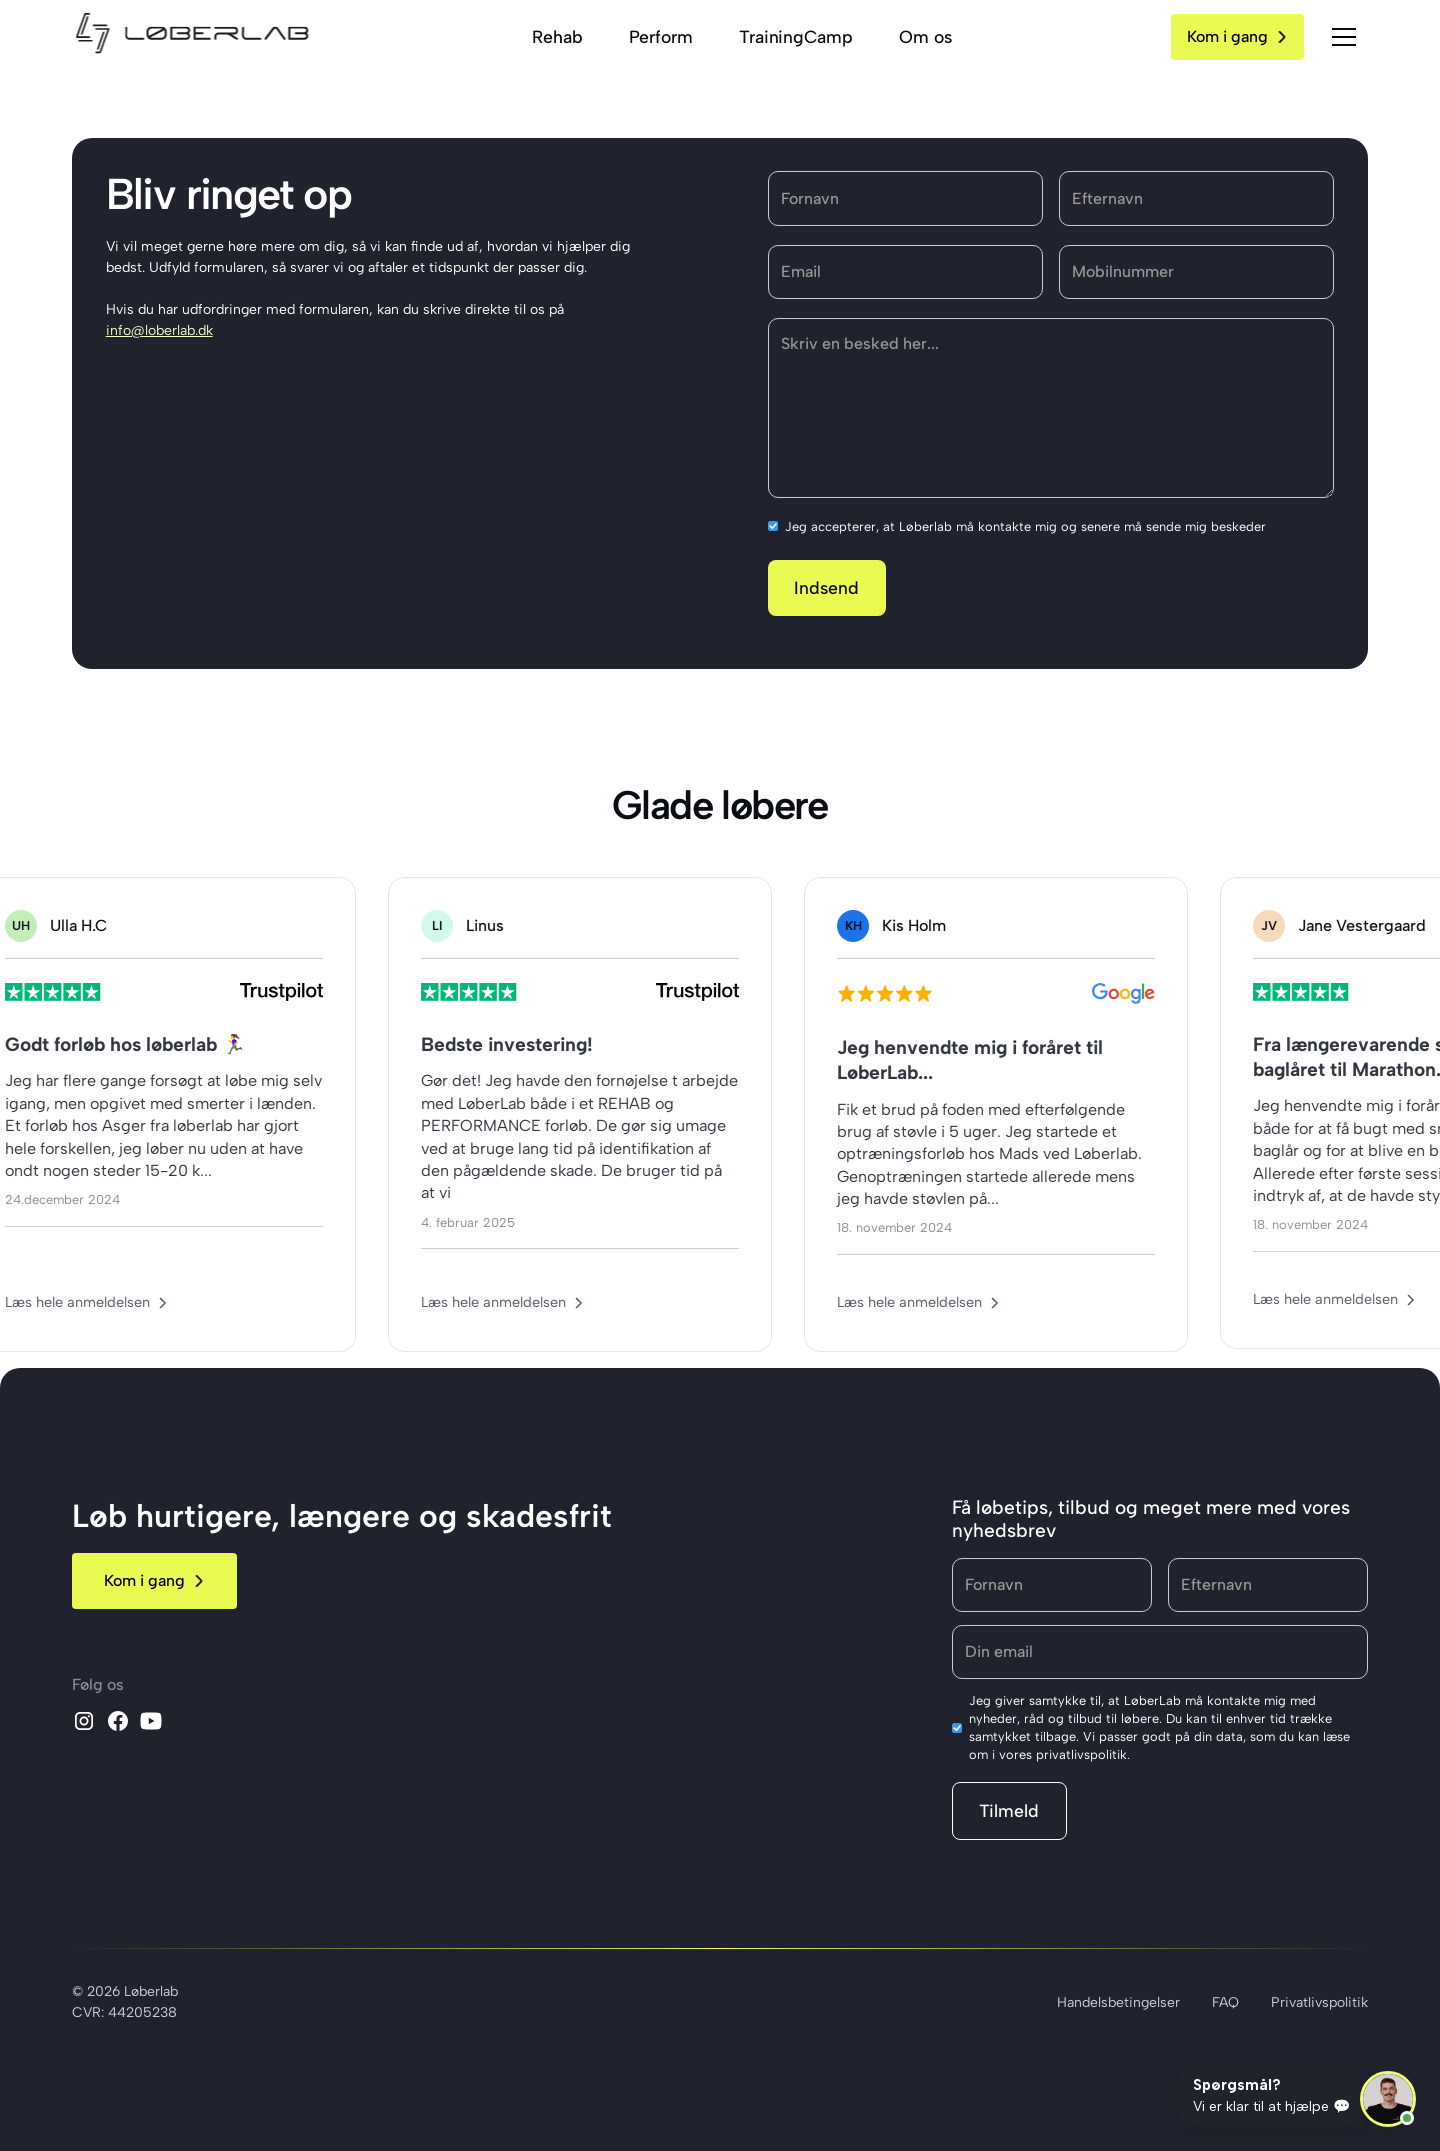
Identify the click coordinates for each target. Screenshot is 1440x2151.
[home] (192, 36)
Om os (925, 36)
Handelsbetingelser (1118, 2002)
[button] (1344, 37)
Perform (660, 36)
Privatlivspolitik (1319, 2002)
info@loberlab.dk (159, 330)
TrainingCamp (796, 36)
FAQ (1225, 2002)
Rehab (557, 36)
